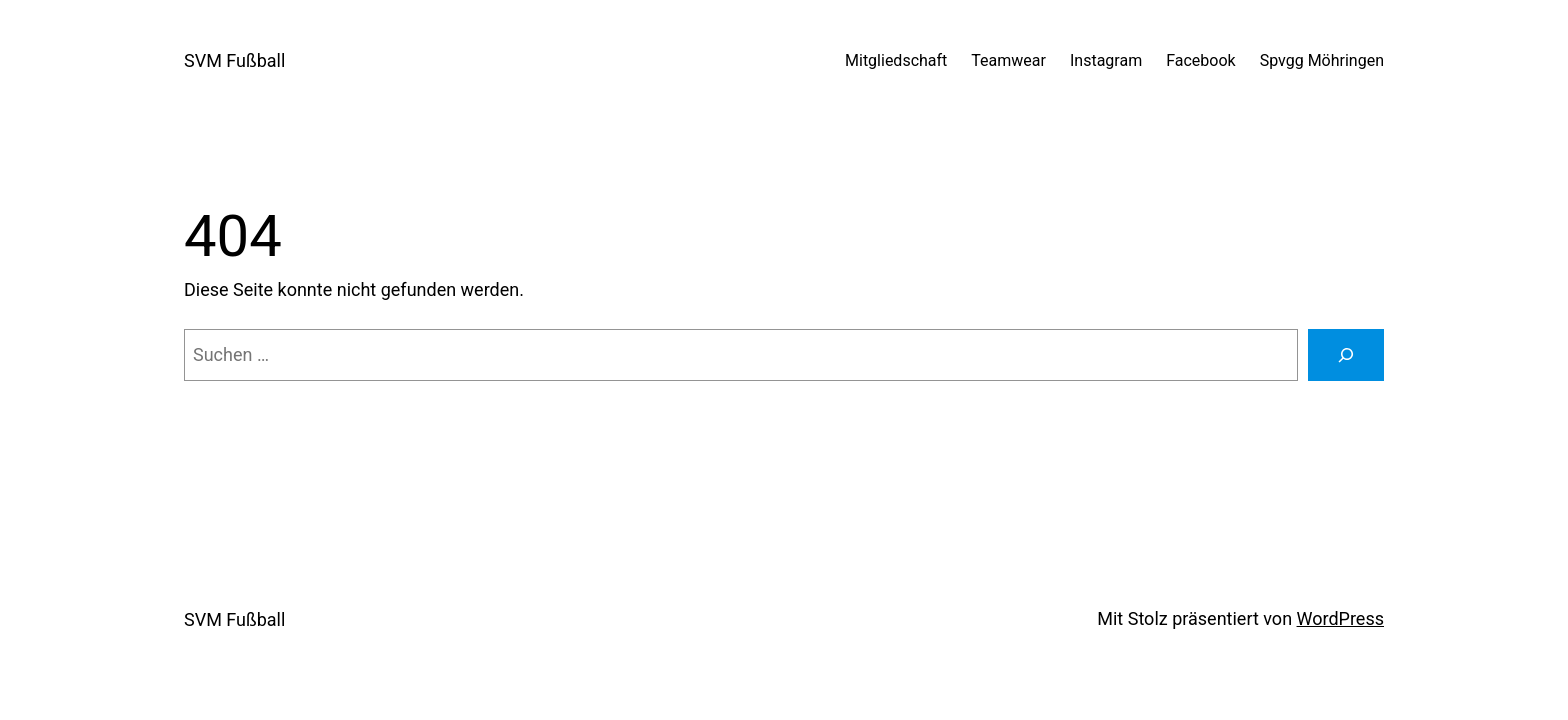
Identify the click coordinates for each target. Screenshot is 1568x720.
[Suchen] (1346, 355)
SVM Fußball (234, 60)
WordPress (1340, 618)
